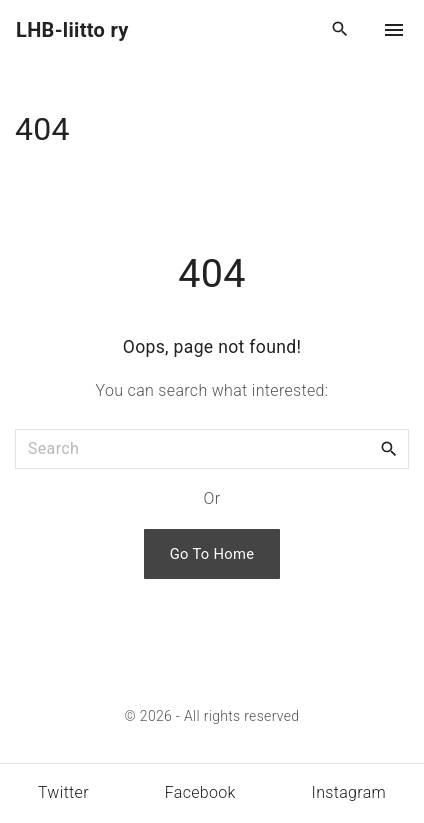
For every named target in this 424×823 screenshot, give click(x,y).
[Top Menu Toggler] (394, 30)
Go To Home (212, 554)
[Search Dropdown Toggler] (340, 30)
